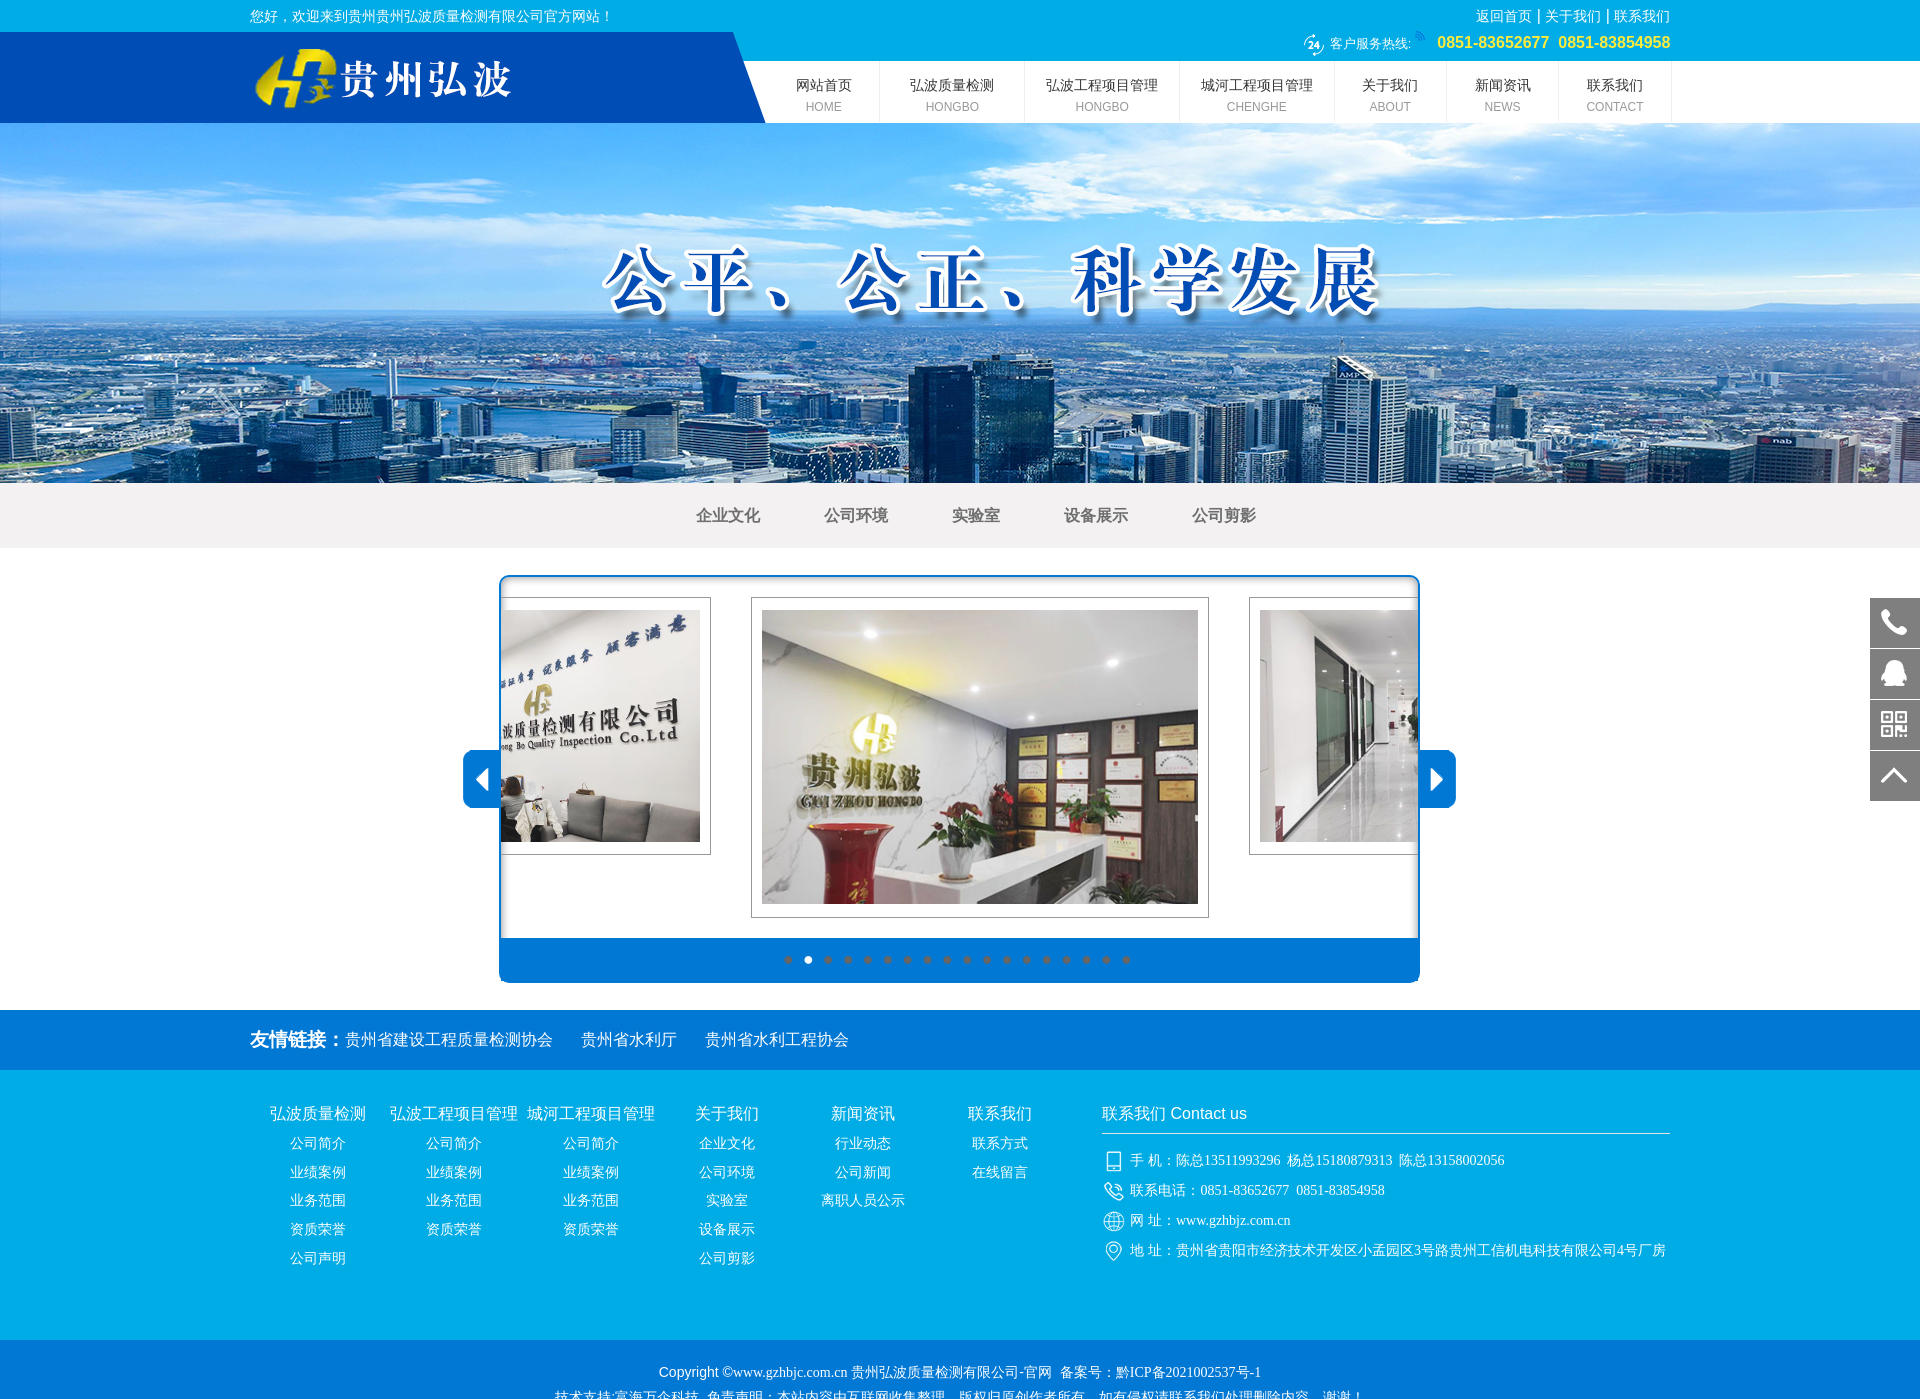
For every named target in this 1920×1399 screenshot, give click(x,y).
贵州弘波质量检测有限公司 (935, 1372)
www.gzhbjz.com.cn (1233, 1220)
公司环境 (856, 515)
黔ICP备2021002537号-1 (1188, 1372)
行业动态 (863, 1143)
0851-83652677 (1895, 623)
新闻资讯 (1502, 100)
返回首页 (1504, 16)
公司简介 (318, 1143)
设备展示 (1096, 515)
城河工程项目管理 (1257, 100)
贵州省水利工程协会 (777, 1039)
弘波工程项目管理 (1102, 100)
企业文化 (728, 515)
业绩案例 (318, 1172)
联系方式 (1000, 1143)
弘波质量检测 (952, 100)
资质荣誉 (318, 1229)
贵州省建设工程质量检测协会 (449, 1039)
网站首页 (823, 100)
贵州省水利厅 (629, 1039)
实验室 (976, 515)
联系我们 (1642, 16)
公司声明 (318, 1258)
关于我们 (1573, 16)
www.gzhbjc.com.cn (790, 1372)
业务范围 (318, 1200)
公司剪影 (1224, 515)
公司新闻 (863, 1172)
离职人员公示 (863, 1200)
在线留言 (1000, 1172)
